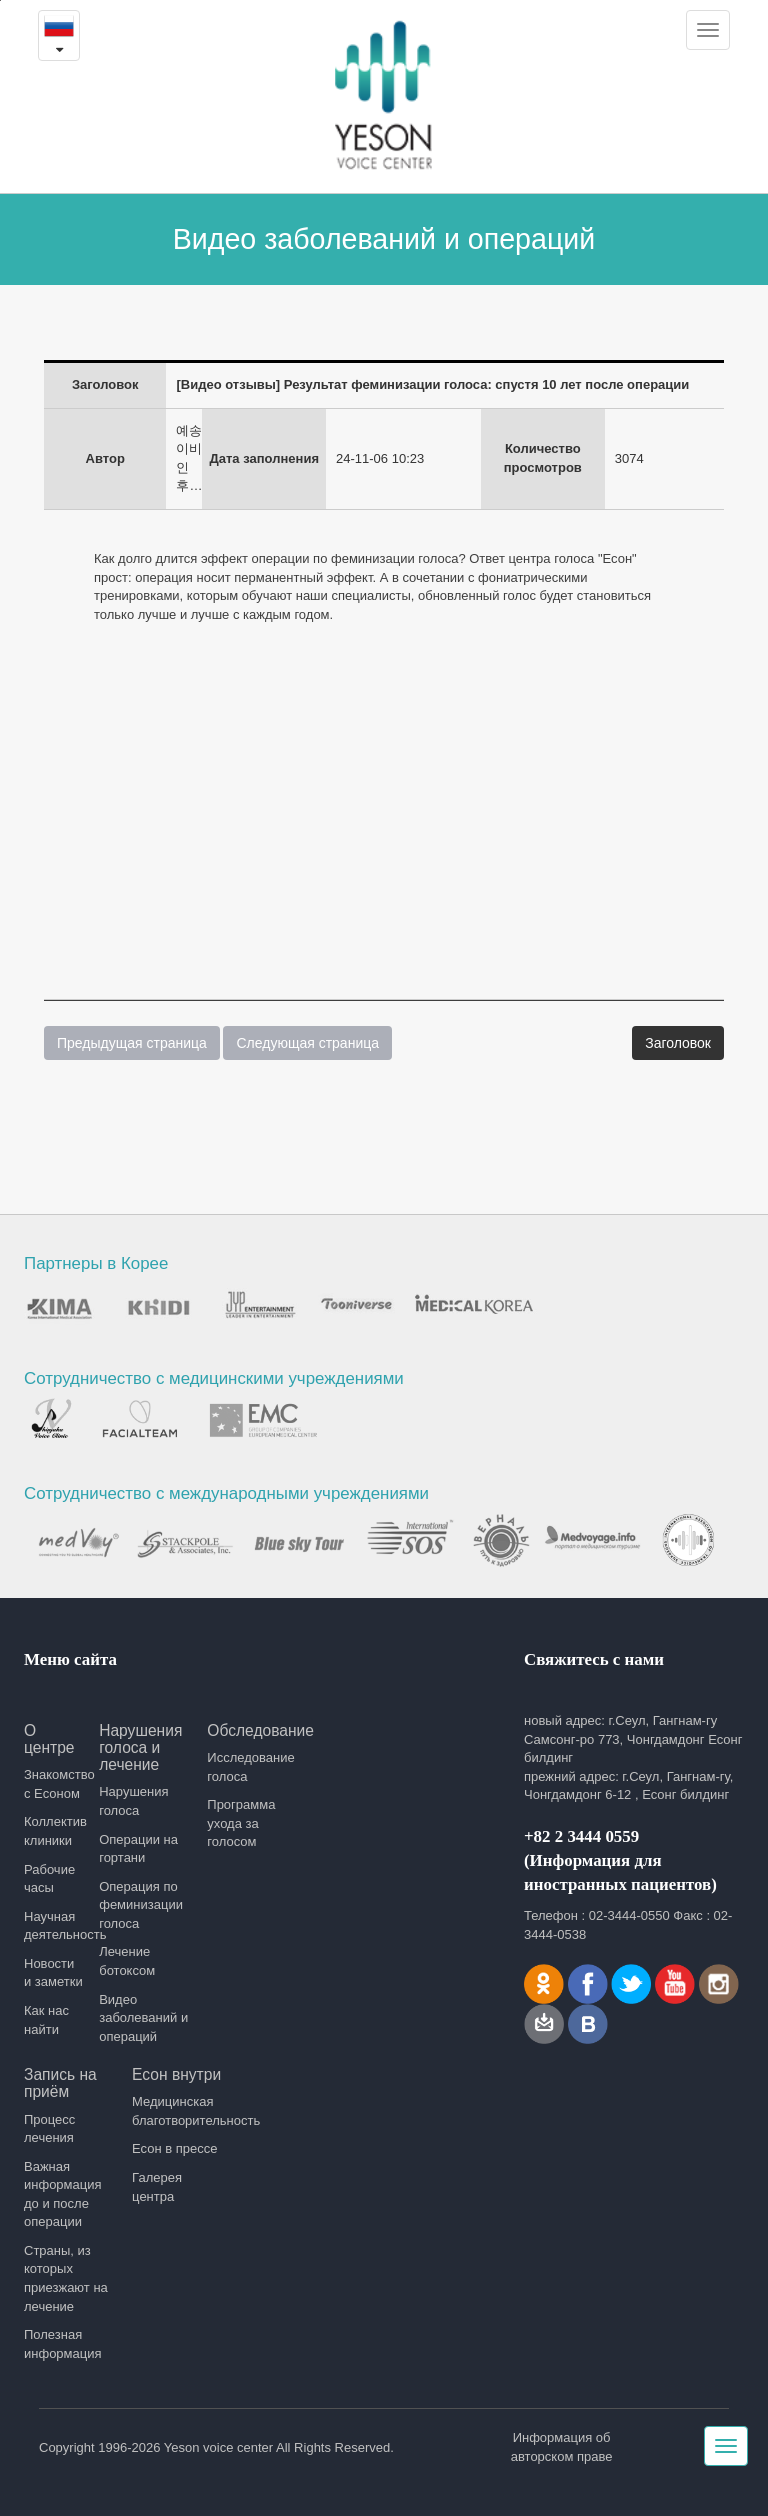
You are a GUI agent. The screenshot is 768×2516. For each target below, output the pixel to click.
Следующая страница (307, 1043)
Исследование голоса (250, 1767)
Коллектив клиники (54, 1831)
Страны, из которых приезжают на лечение (66, 2278)
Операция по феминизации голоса (141, 1905)
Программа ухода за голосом (241, 1823)
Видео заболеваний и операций (143, 2018)
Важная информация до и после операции (63, 2194)
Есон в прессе (174, 2148)
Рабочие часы (49, 1879)
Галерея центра (157, 2187)
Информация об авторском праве (562, 2447)
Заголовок (678, 1043)
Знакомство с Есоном (54, 1784)
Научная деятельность (54, 1926)
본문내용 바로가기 (0, 0)
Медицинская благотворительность (179, 2111)
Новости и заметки (53, 1973)
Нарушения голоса (133, 1801)
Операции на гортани (138, 1849)
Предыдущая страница (132, 1043)
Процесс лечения (49, 2129)
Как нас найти (46, 2020)
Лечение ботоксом (127, 1961)
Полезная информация (63, 2344)
